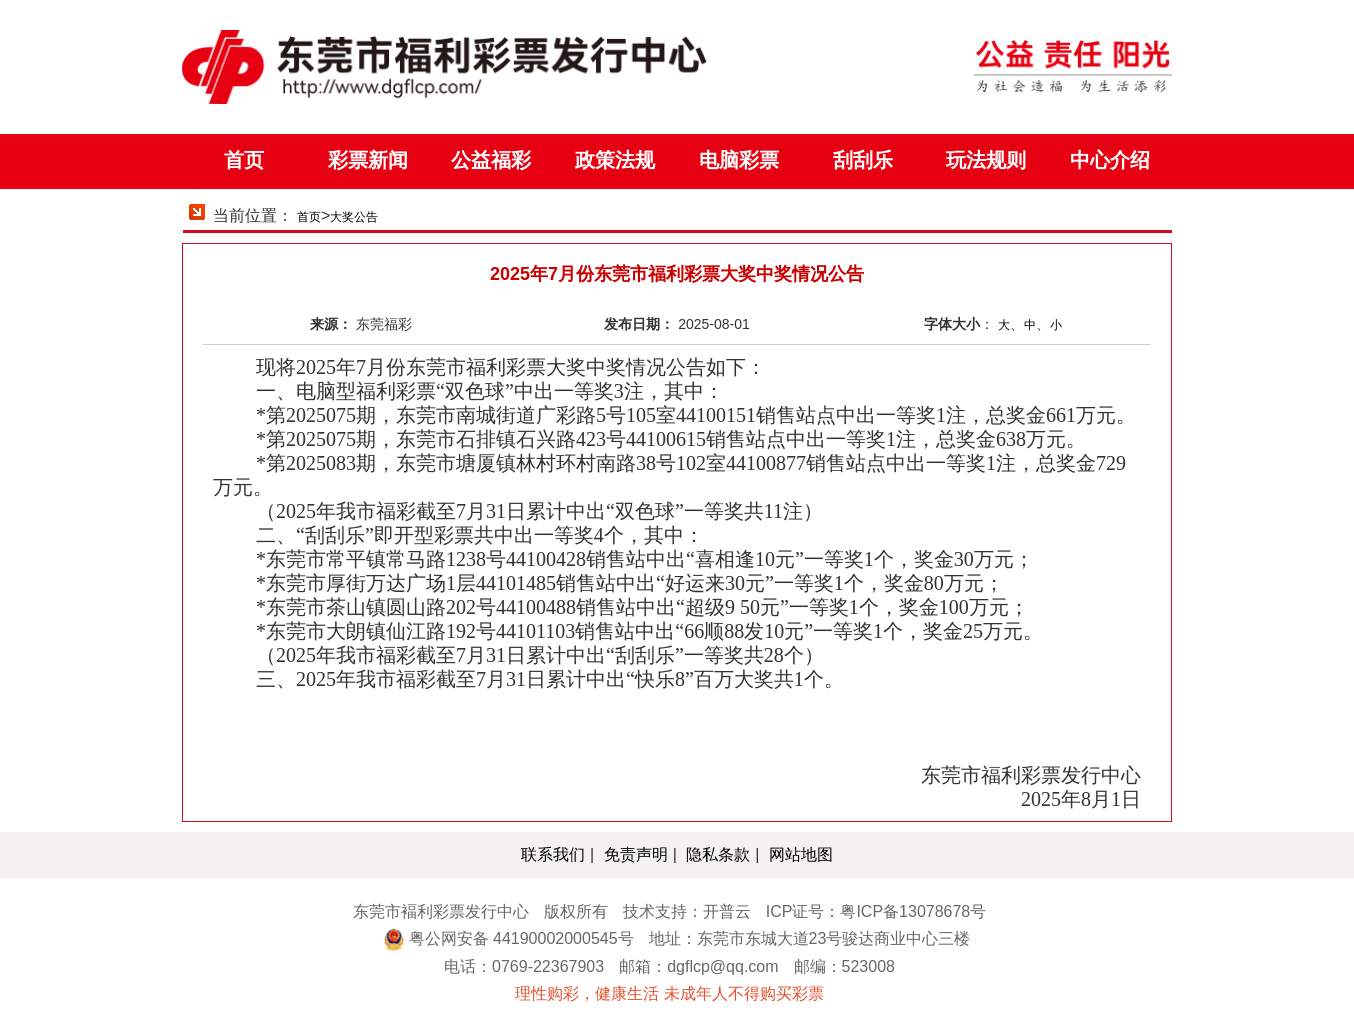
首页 (309, 217)
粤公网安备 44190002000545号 (521, 938)
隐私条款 (718, 854)
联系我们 (553, 854)
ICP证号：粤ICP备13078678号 (876, 911)
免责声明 (636, 854)
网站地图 (801, 854)
